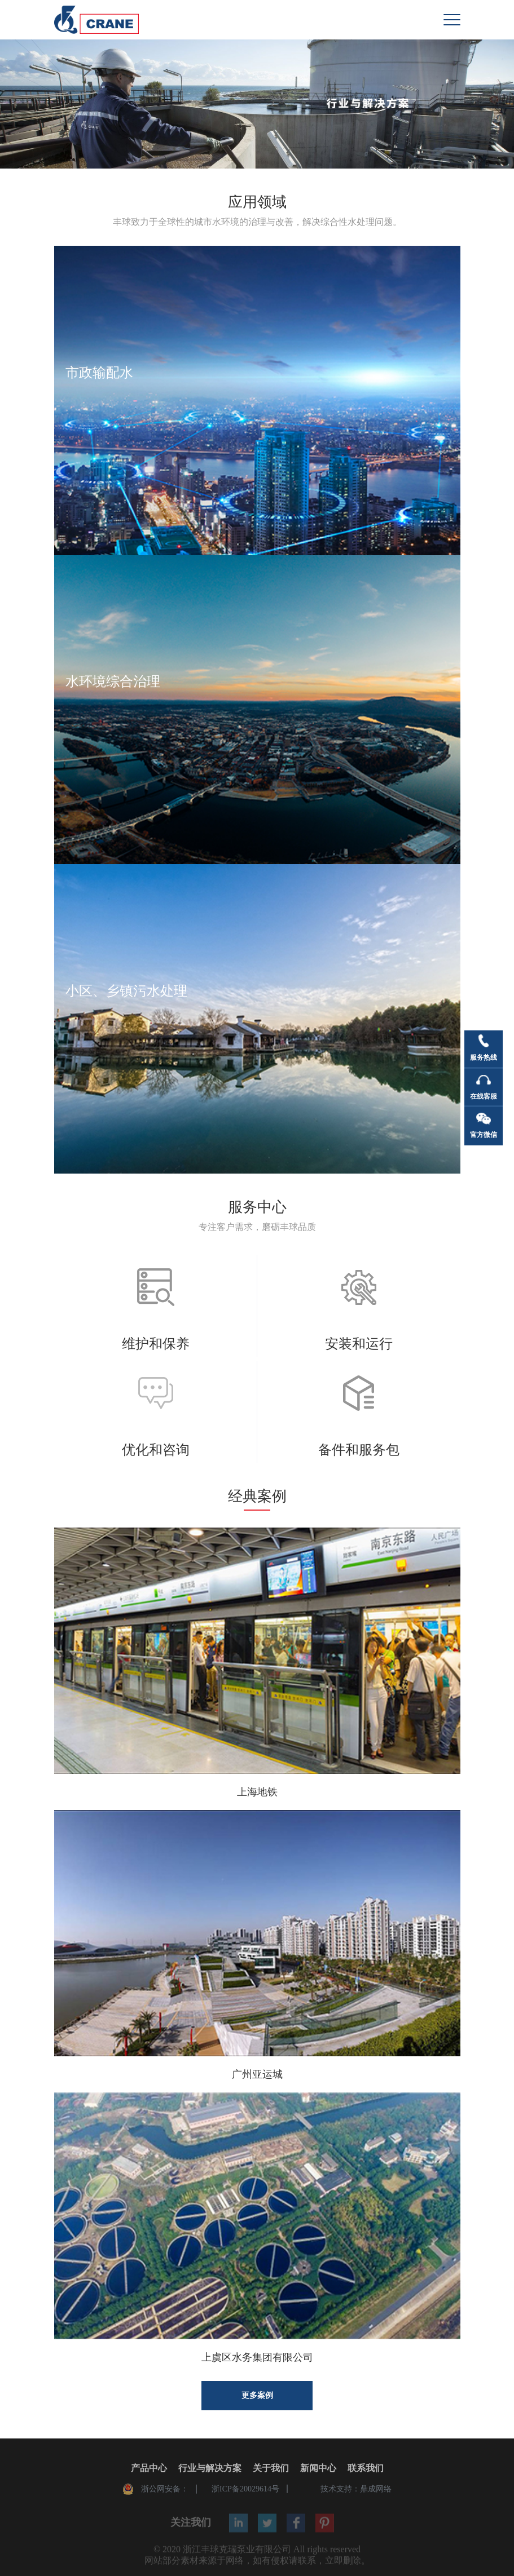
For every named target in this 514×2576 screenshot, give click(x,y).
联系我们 (366, 2470)
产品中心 (149, 2470)
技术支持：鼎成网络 (356, 2490)
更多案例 (257, 2395)
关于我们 (271, 2470)
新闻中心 (318, 2470)
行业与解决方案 (209, 2470)
